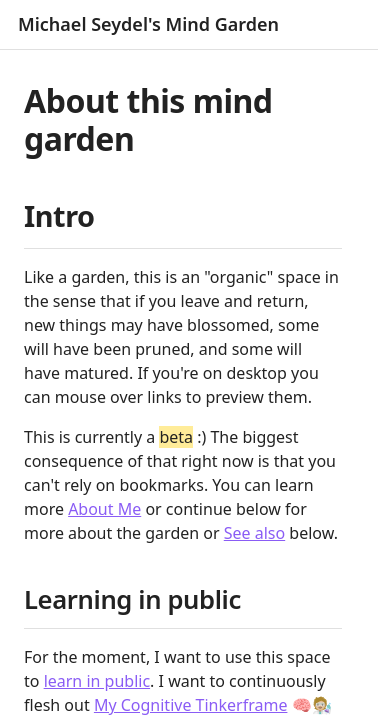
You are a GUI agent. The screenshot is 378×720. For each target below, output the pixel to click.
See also (254, 533)
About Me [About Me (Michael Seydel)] (104, 509)
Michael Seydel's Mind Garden (148, 24)
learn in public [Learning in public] (97, 681)
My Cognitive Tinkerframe (191, 705)
